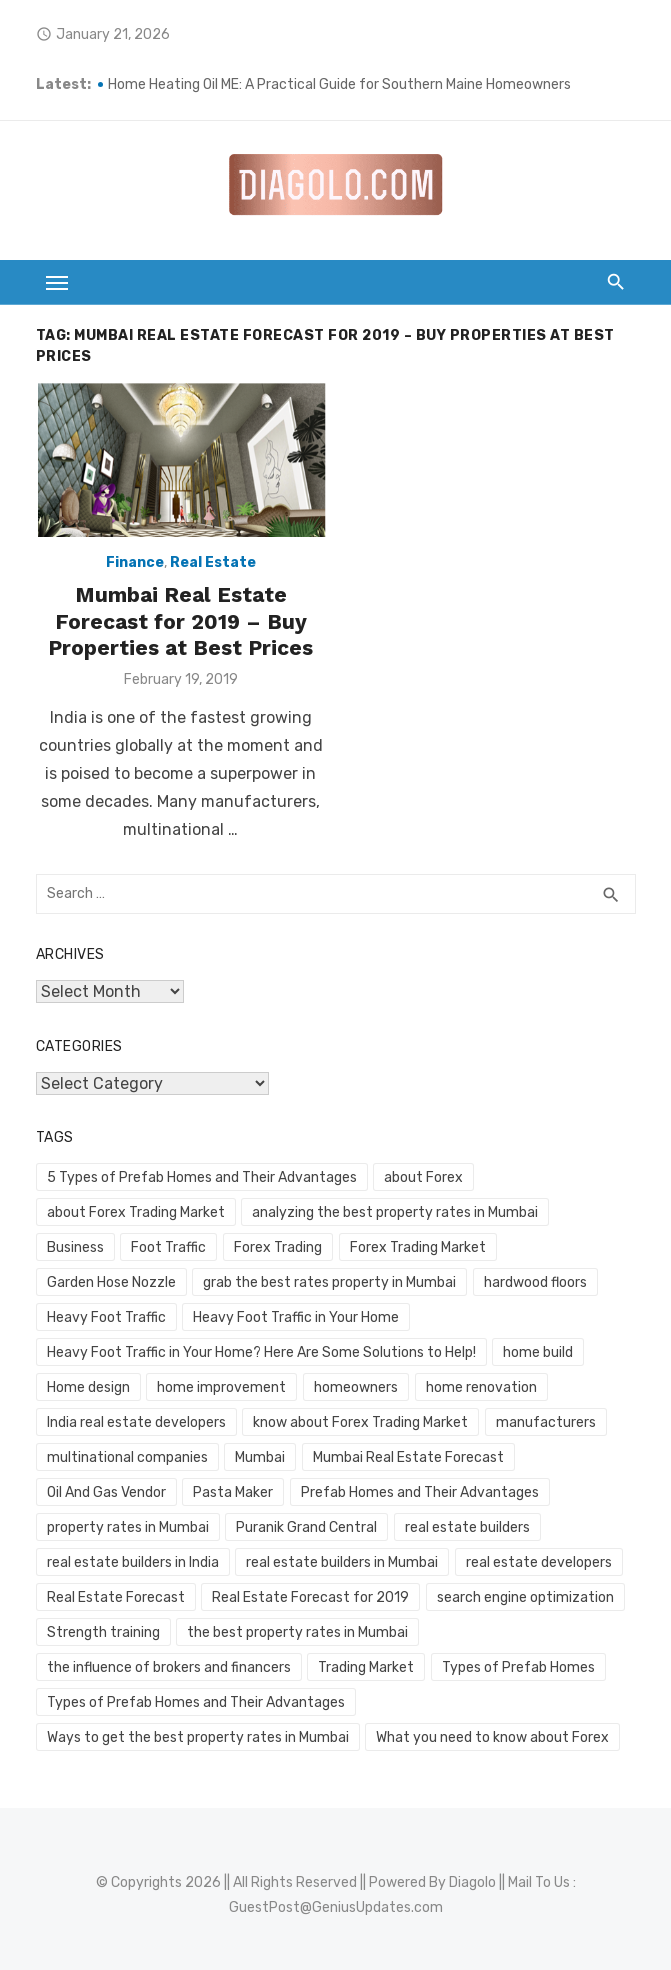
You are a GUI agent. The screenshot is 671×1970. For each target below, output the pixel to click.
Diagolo (472, 1882)
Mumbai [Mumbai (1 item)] (260, 1457)
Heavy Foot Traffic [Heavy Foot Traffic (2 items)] (106, 1317)
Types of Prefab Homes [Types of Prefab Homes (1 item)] (518, 1667)
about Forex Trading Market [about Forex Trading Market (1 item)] (136, 1212)
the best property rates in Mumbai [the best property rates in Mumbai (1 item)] (297, 1632)
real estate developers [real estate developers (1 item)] (539, 1562)
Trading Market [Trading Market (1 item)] (366, 1667)
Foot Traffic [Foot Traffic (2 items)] (168, 1247)
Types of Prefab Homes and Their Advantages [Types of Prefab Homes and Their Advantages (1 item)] (196, 1702)
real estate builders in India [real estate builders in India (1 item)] (133, 1562)
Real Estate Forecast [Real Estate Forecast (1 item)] (116, 1597)
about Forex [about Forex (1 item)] (423, 1177)
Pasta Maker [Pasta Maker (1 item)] (233, 1492)
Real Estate (213, 562)
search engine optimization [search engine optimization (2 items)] (525, 1597)
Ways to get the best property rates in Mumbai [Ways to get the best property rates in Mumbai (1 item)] (198, 1737)
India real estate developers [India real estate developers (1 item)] (136, 1422)
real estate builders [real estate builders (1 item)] (467, 1527)
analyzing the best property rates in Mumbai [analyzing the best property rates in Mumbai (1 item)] (395, 1212)
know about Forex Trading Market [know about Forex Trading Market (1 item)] (360, 1422)
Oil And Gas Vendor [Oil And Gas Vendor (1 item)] (106, 1492)
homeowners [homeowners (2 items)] (356, 1387)
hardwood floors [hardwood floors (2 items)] (535, 1282)
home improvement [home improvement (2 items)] (221, 1387)
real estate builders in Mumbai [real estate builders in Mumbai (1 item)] (342, 1562)
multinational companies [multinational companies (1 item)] (127, 1457)
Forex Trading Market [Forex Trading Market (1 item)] (418, 1247)
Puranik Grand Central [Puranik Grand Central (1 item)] (306, 1527)
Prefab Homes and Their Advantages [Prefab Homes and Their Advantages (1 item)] (420, 1492)
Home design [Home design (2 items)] (88, 1387)
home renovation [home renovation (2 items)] (481, 1387)
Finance (135, 562)
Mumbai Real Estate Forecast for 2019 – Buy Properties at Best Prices (180, 621)
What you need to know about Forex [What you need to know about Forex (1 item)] (492, 1737)
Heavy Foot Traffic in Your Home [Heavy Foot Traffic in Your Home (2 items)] (296, 1317)
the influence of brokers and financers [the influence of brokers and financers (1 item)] (169, 1667)
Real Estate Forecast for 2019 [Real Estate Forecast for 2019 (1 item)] (310, 1597)
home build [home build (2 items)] (538, 1352)
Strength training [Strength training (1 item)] (103, 1632)
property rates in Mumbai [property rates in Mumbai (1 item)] (128, 1527)
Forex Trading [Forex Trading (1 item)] (278, 1247)
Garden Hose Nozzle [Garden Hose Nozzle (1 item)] (111, 1282)
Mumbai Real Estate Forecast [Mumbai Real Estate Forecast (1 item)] (408, 1457)
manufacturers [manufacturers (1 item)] (546, 1422)
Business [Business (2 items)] (75, 1247)
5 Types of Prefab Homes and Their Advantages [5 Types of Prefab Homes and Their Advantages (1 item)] (202, 1177)
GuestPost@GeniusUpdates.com (336, 1907)
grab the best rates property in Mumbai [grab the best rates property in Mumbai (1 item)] (329, 1282)
